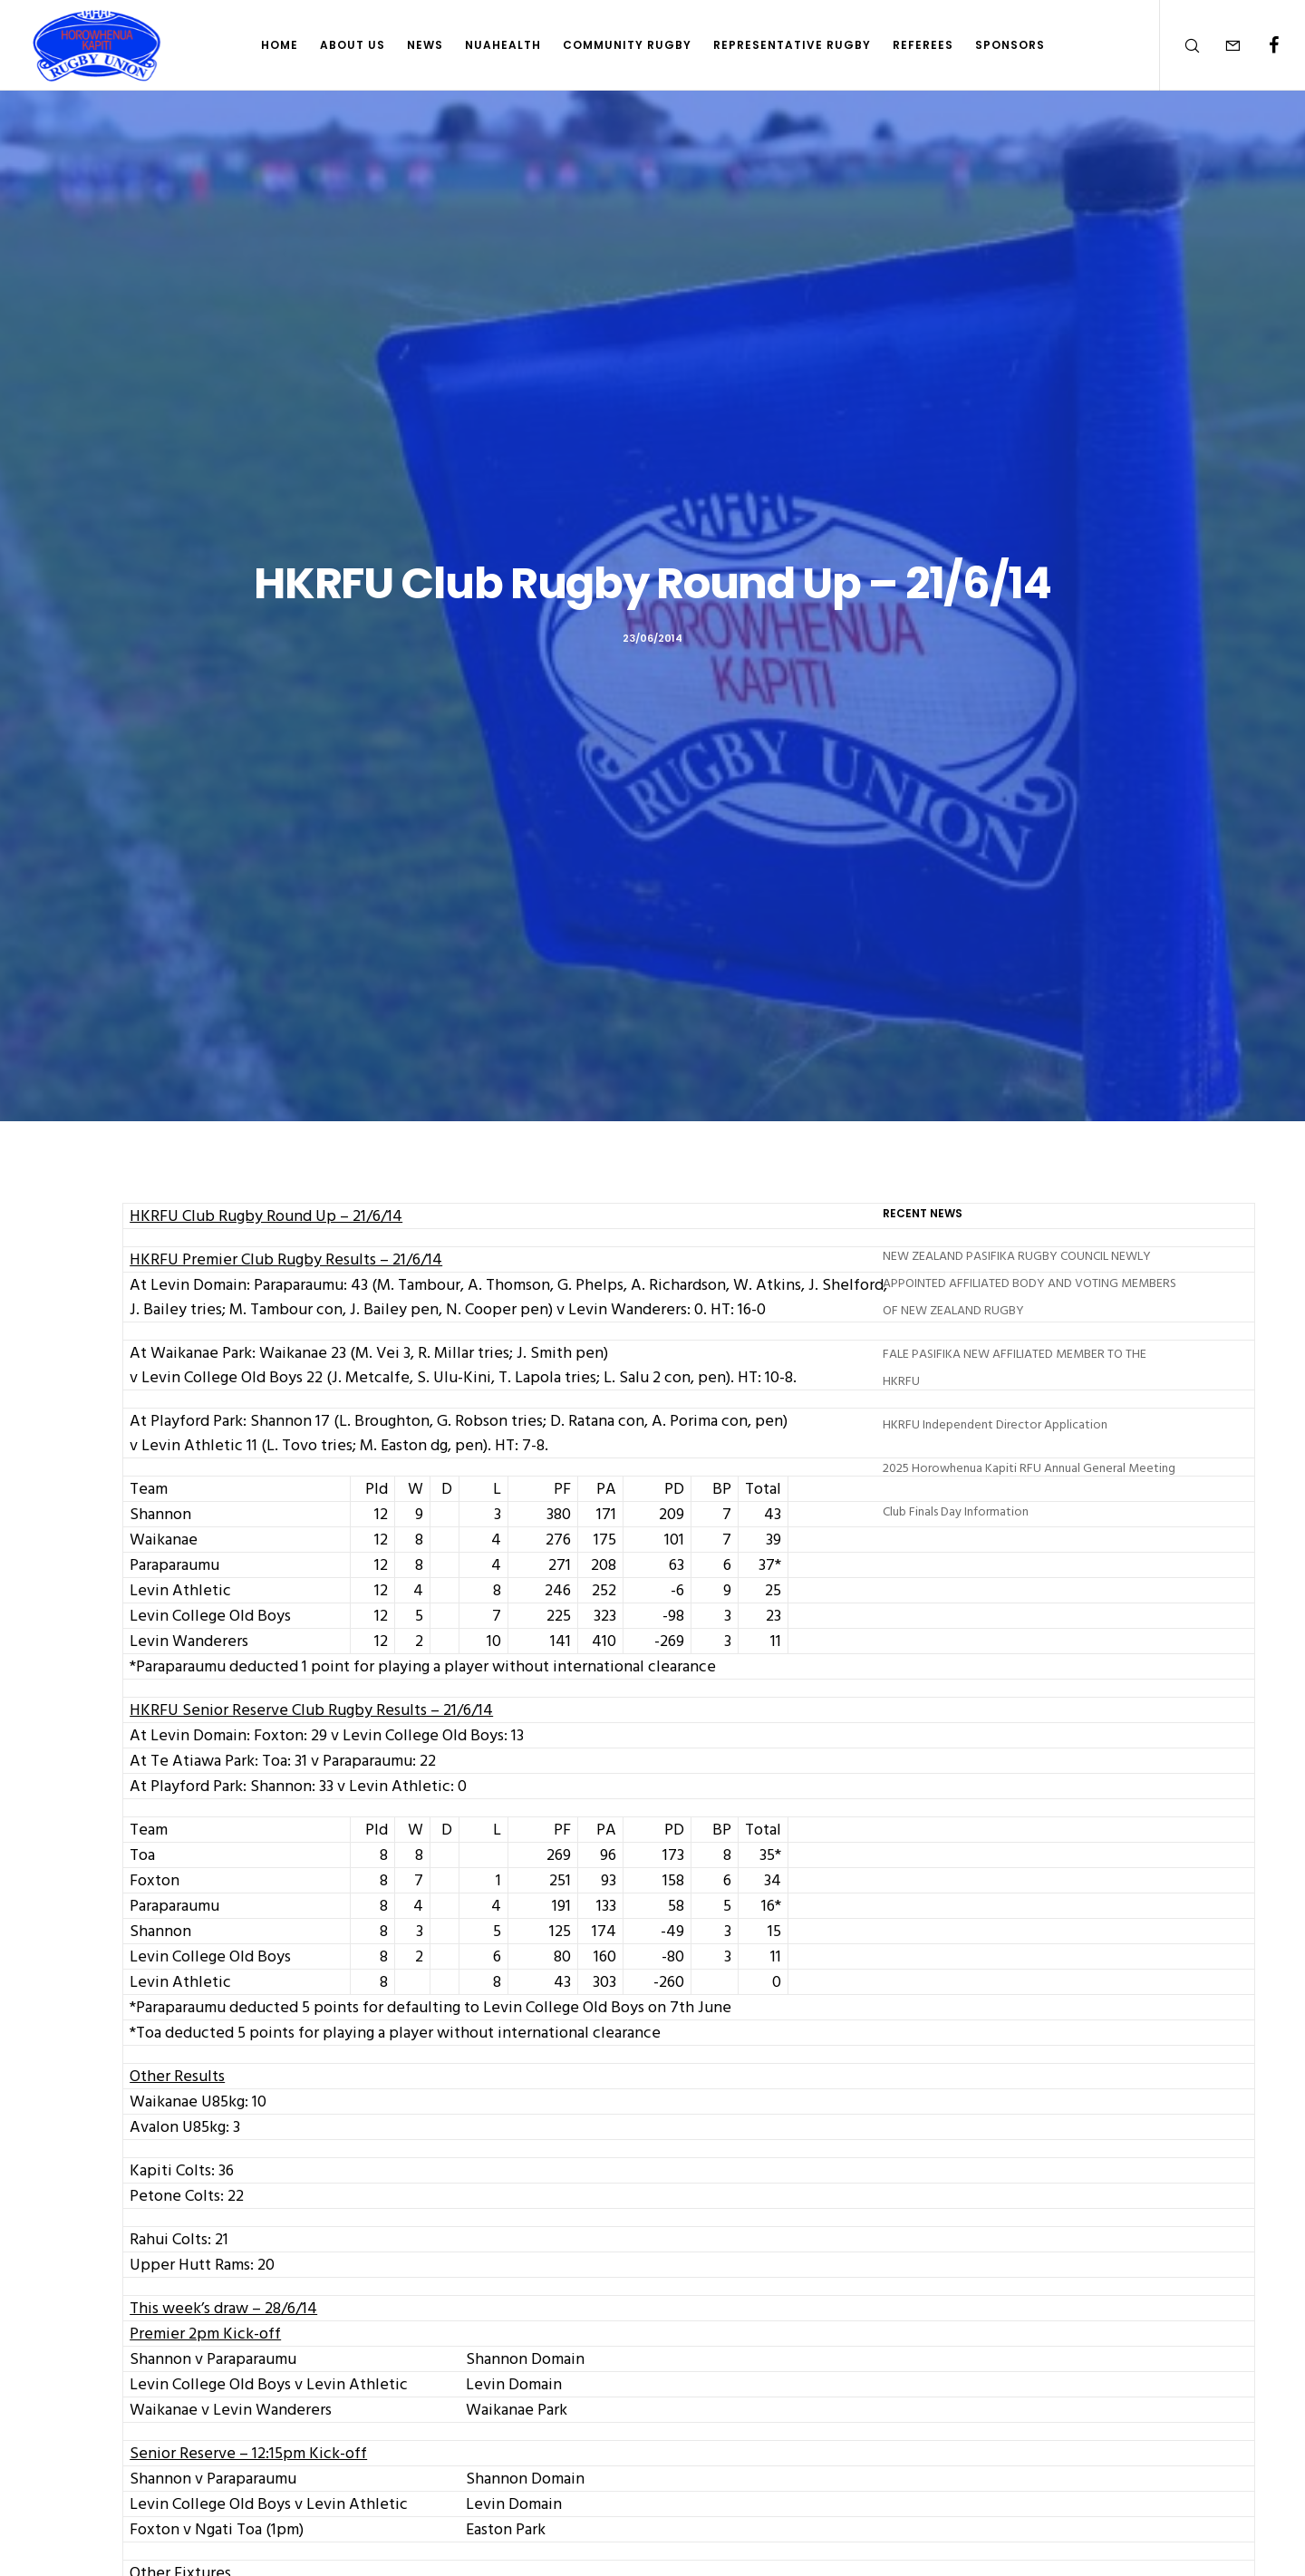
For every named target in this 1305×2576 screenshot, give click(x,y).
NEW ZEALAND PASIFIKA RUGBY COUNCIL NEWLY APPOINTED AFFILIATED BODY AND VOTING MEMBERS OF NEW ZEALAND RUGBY (1029, 1283)
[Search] (1180, 45)
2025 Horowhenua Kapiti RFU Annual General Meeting (1029, 1467)
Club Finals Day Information (956, 1511)
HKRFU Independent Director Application (995, 1424)
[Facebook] (1262, 45)
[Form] (1221, 45)
